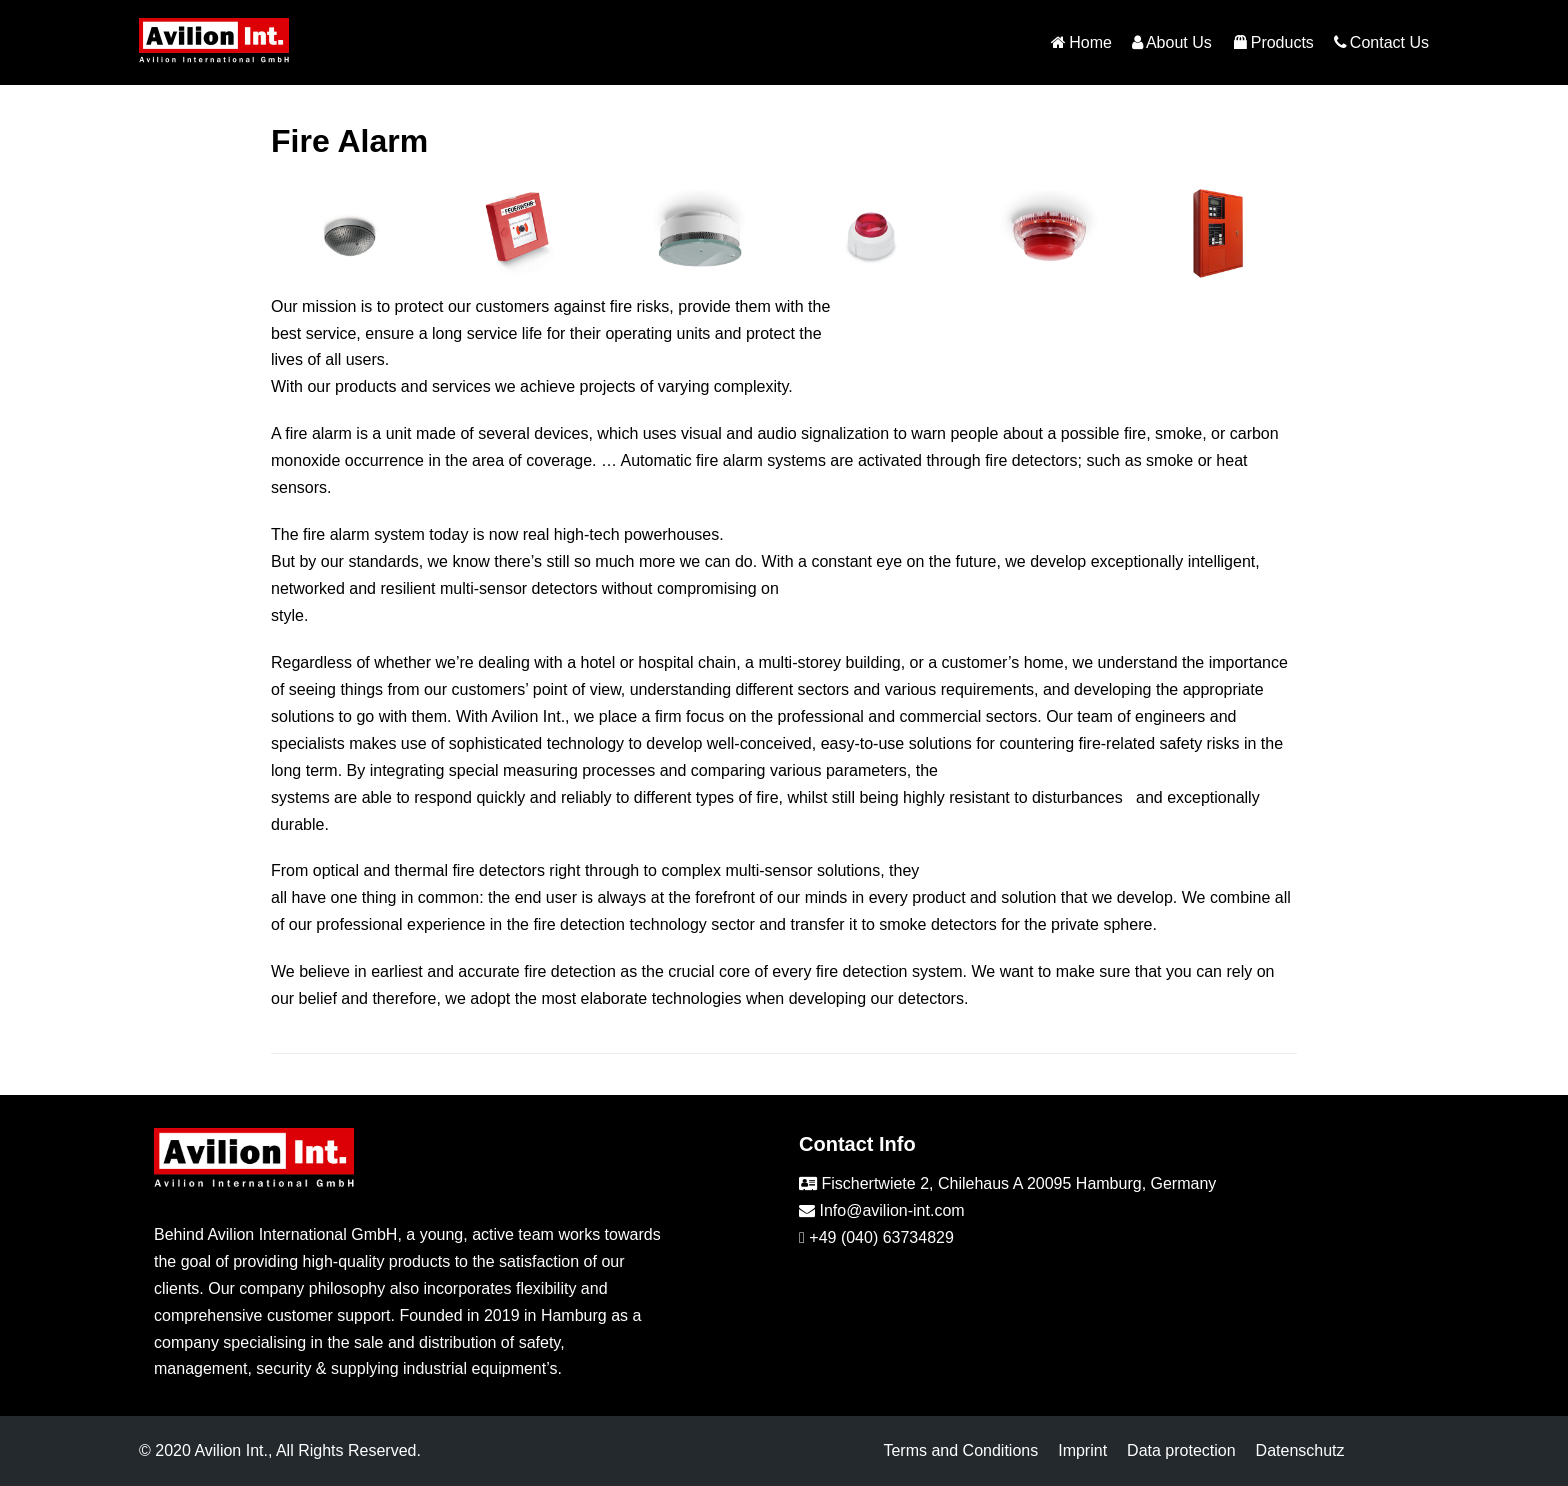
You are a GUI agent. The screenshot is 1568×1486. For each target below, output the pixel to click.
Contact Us (1381, 43)
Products (1273, 43)
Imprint (1082, 1450)
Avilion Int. (231, 1450)
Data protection (1181, 1450)
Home (1081, 43)
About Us (1172, 43)
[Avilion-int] (214, 42)
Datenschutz (1300, 1450)
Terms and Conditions (960, 1450)
